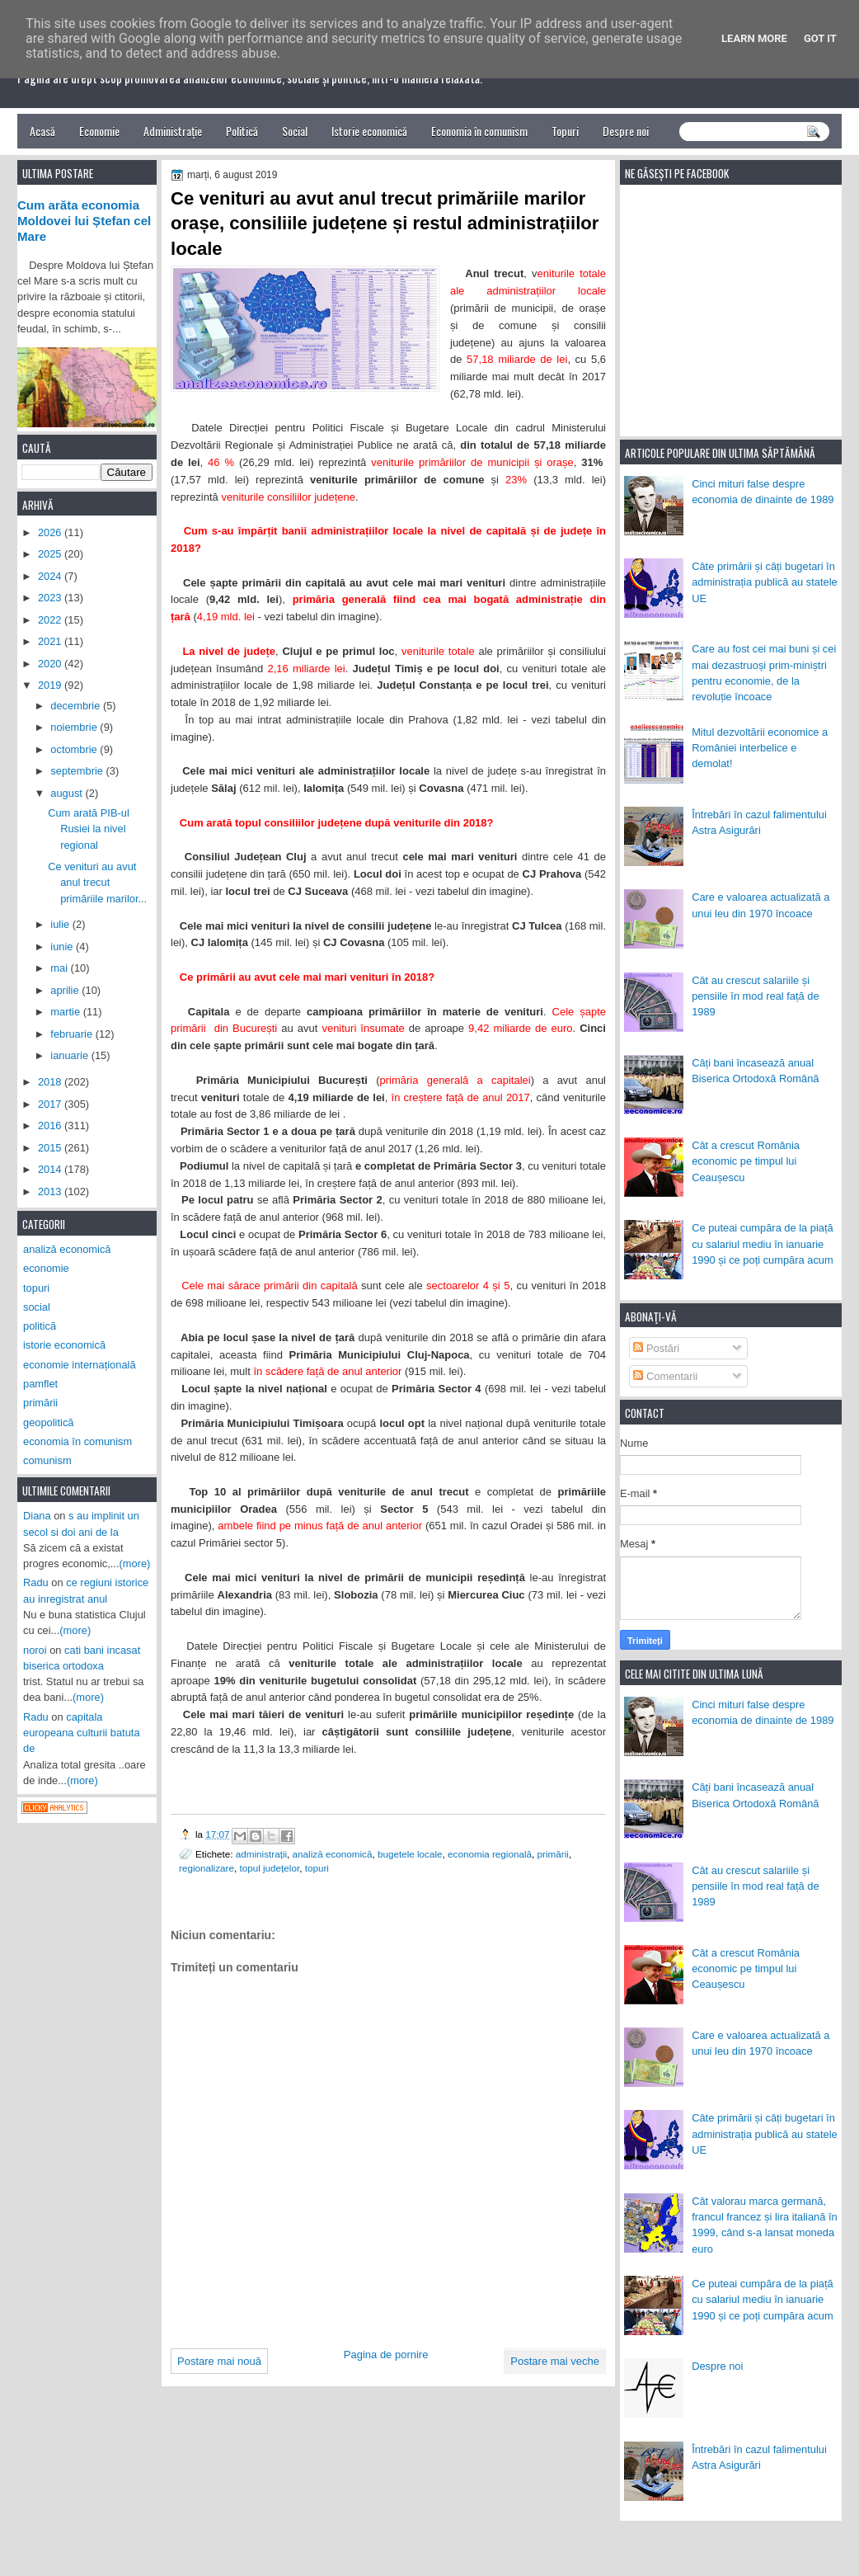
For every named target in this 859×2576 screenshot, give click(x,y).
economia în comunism (77, 1441)
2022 (51, 620)
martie (66, 1011)
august (67, 793)
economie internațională (79, 1365)
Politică (242, 130)
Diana (37, 1515)
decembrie (76, 705)
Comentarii (665, 1376)
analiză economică (333, 1853)
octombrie (75, 749)
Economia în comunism (479, 130)
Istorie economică (369, 130)
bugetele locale (410, 1853)
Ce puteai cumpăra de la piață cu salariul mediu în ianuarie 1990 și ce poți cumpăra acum (762, 1244)
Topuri (565, 130)
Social (294, 130)
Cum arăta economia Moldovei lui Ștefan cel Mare (84, 221)
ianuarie (70, 1055)
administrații (261, 1853)
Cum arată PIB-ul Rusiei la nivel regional (88, 829)
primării (553, 1853)
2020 (51, 663)
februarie (72, 1034)
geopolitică (48, 1422)
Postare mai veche (554, 2361)
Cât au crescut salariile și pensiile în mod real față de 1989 (755, 996)
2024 (51, 576)
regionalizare (206, 1868)
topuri (317, 1868)
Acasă (42, 130)
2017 (51, 1104)
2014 (51, 1169)
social (36, 1307)
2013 (51, 1191)
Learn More (754, 38)
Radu (36, 1582)
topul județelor (269, 1868)
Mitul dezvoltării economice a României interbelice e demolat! (760, 748)
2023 (51, 597)
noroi (35, 1650)
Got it (820, 38)
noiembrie (75, 727)
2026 (51, 532)
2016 (51, 1125)
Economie (99, 130)
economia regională (490, 1853)
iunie (63, 946)
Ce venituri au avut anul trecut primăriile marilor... (97, 882)
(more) (135, 1563)
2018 (51, 1082)
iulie (61, 924)
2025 (51, 554)
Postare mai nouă (219, 2361)
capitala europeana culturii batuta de (81, 1733)
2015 (51, 1148)
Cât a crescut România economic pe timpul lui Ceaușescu (746, 1161)
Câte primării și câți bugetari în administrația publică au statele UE (765, 582)
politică (39, 1326)
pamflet (40, 1383)
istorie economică (64, 1345)
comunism (47, 1460)
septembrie (78, 771)
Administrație (172, 130)
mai (60, 968)
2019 (51, 685)
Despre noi (626, 130)
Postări (656, 1348)
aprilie (66, 990)
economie (46, 1268)
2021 (51, 641)
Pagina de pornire (386, 2354)
